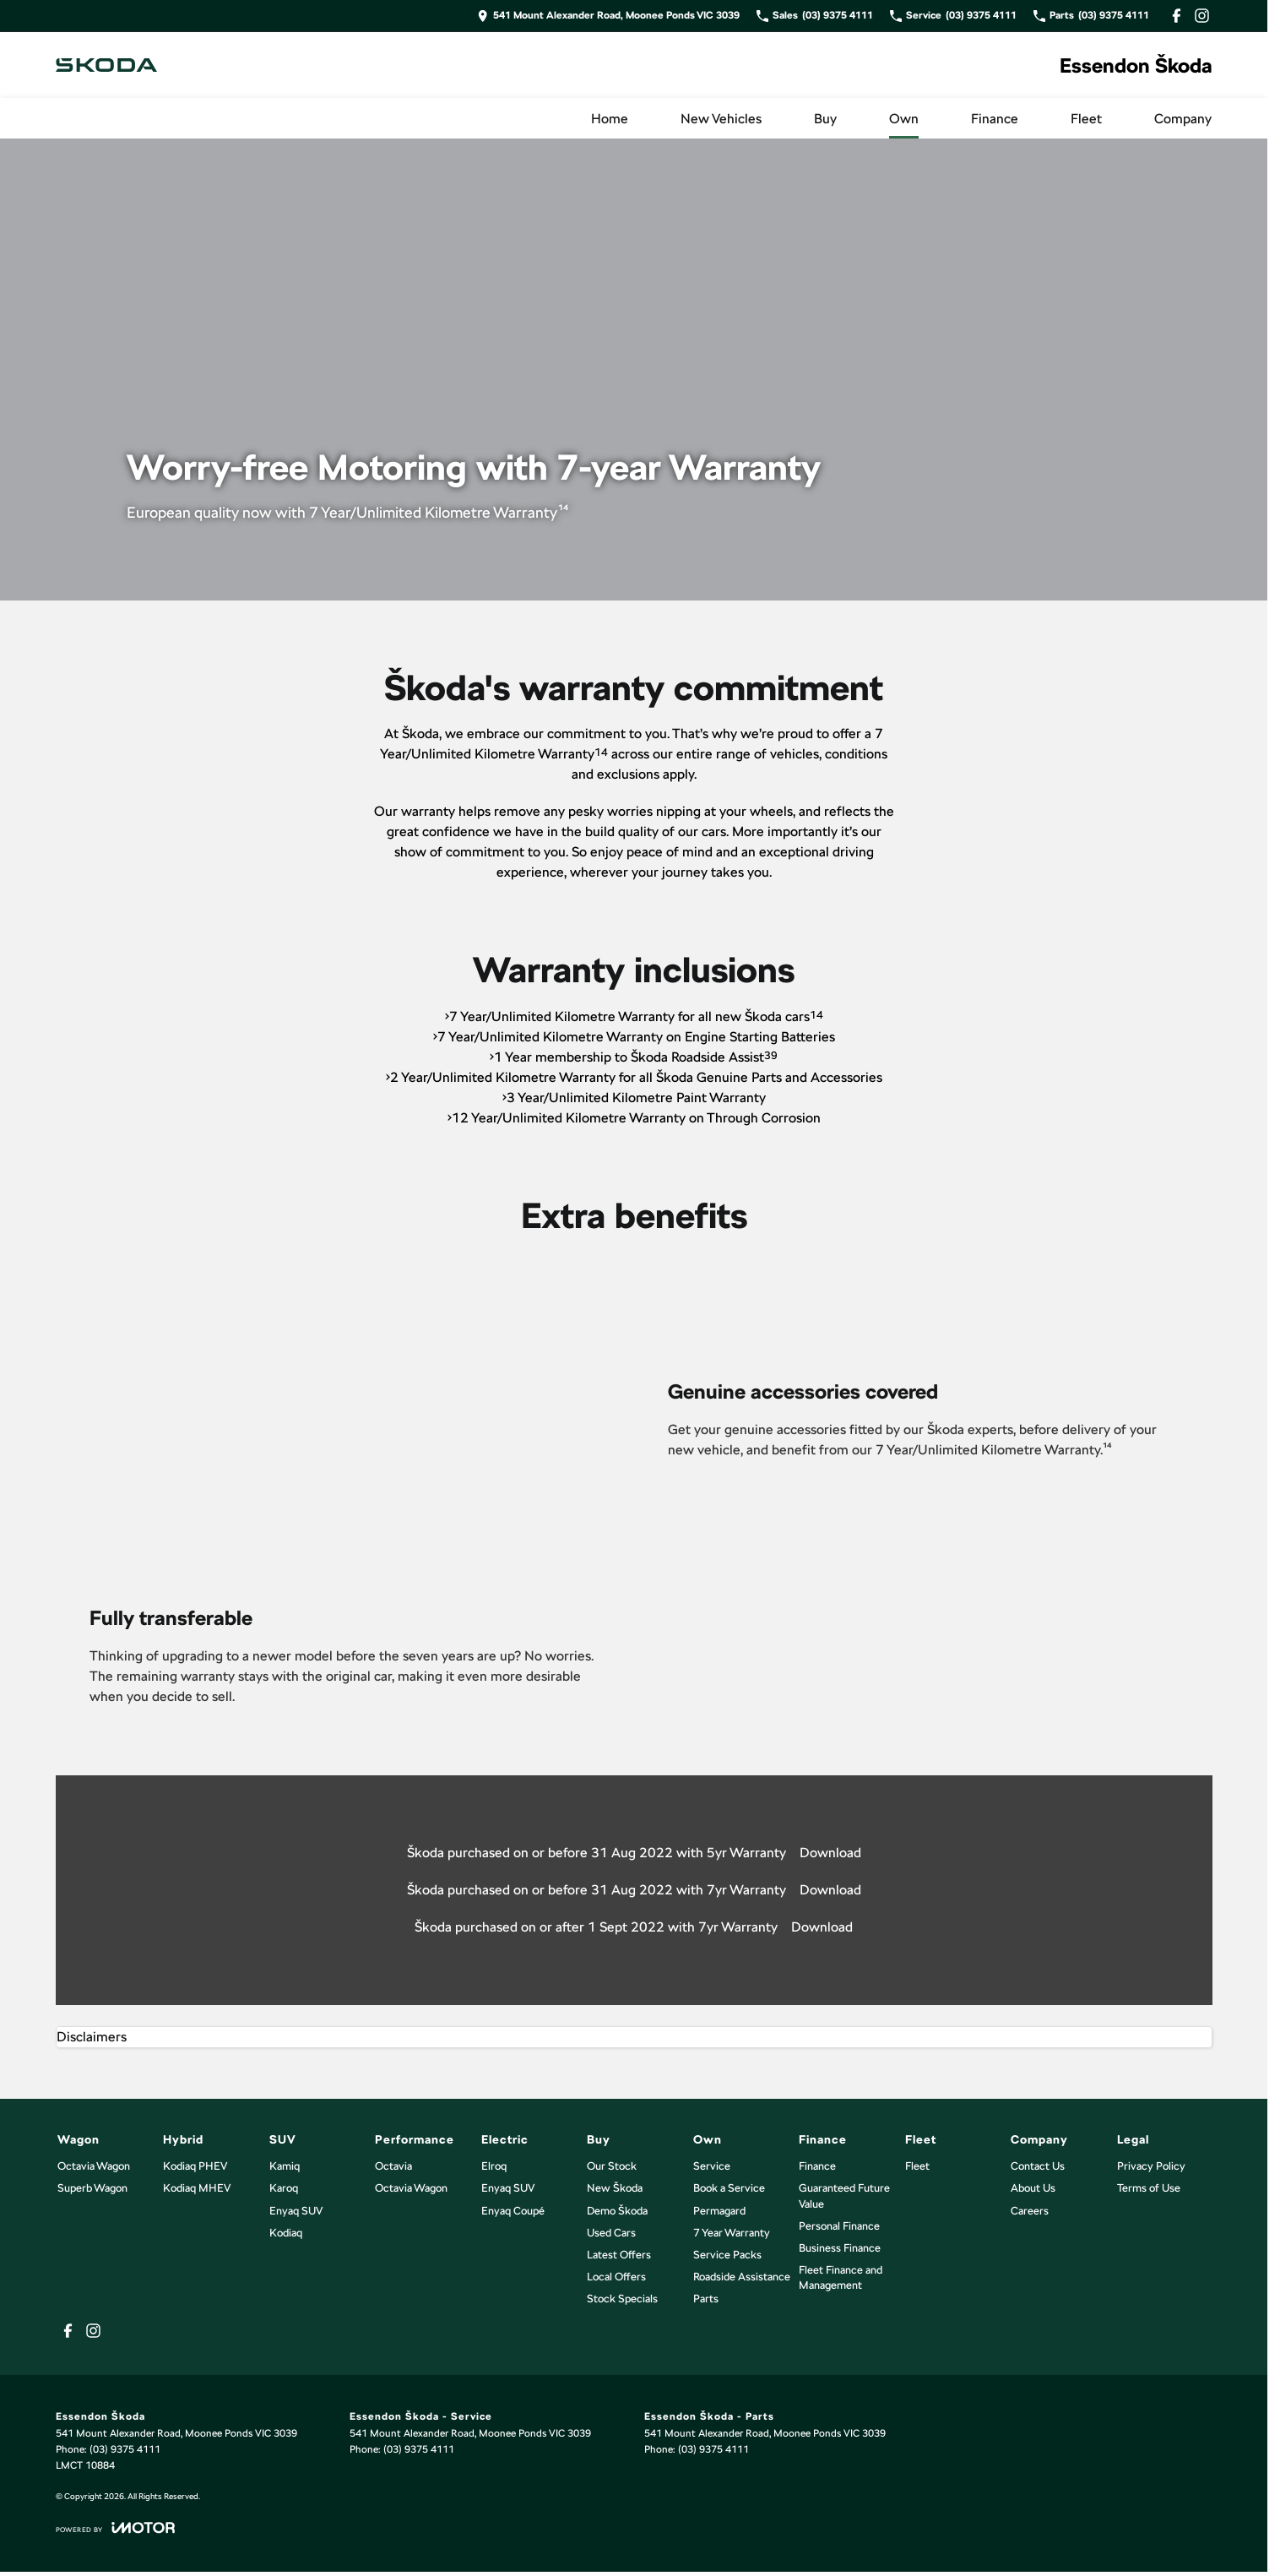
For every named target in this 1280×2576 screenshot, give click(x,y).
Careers (1030, 2210)
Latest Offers (619, 2254)
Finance (994, 119)
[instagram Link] (1201, 15)
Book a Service (729, 2188)
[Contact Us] (608, 15)
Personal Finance (839, 2226)
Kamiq (284, 2166)
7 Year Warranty (731, 2232)
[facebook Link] (1176, 15)
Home (609, 119)
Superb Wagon (92, 2188)
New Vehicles (721, 119)
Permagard (719, 2210)
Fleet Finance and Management (840, 2277)
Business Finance (840, 2248)
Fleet (1086, 119)
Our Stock (612, 2166)
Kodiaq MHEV (197, 2188)
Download (830, 1853)
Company (1183, 119)
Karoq (283, 2188)
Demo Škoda (617, 2210)
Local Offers (616, 2276)
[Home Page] (106, 65)
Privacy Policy (1151, 2166)
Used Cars (611, 2232)
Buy (825, 119)
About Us (1033, 2188)
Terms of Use (1148, 2188)
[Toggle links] (115, 2527)
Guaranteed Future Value (844, 2195)
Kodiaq (285, 2232)
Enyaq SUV (296, 2210)
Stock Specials (622, 2298)
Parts (706, 2298)
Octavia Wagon (93, 2166)
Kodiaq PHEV (195, 2166)
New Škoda (615, 2188)
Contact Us (1038, 2166)
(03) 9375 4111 (124, 2449)
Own (904, 119)
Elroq (494, 2166)
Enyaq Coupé (513, 2210)
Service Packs (727, 2254)
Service (711, 2166)
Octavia (393, 2166)
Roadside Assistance (741, 2276)
